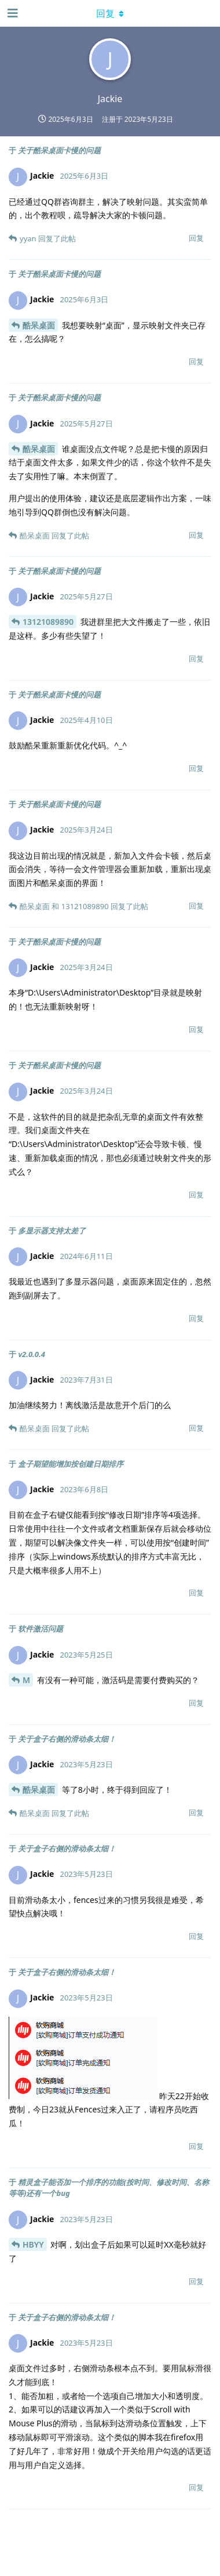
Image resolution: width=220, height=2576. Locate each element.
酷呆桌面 (39, 325)
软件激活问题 (40, 1628)
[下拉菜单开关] (110, 13)
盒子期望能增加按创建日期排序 (70, 1464)
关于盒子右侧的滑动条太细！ (67, 1739)
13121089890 (48, 621)
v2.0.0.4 (31, 1354)
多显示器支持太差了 (52, 1230)
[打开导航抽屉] (11, 13)
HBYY (33, 2244)
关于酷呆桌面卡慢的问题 (59, 150)
